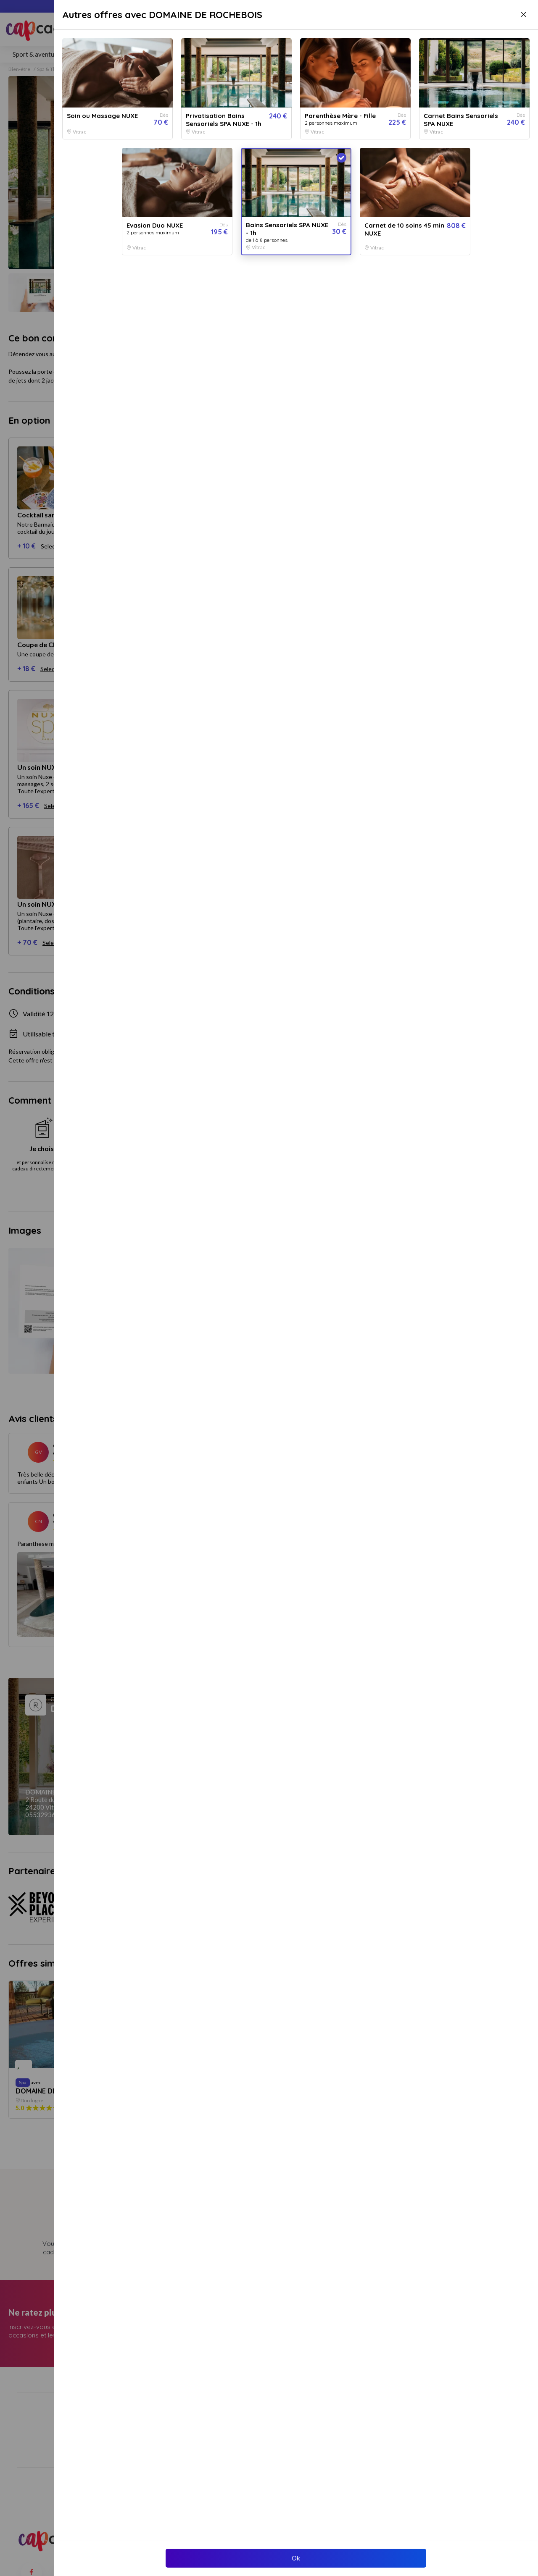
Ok (296, 2558)
